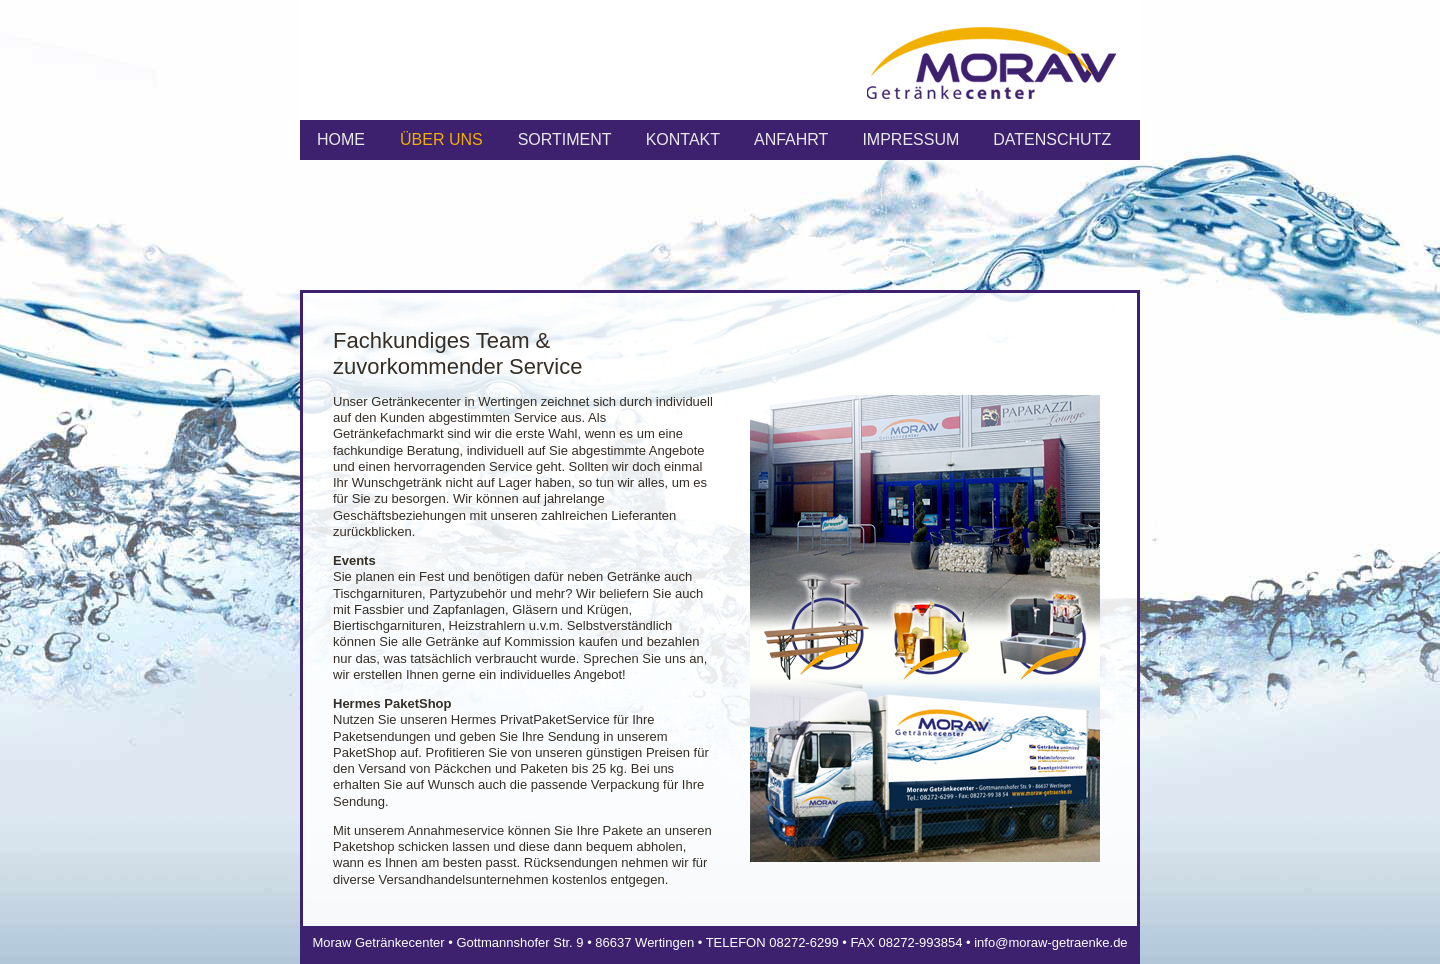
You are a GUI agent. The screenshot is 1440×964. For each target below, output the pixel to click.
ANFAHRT (791, 139)
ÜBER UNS (441, 139)
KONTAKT (683, 139)
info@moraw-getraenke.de (1050, 942)
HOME (341, 139)
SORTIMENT (565, 139)
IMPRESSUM (910, 139)
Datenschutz (1052, 139)
